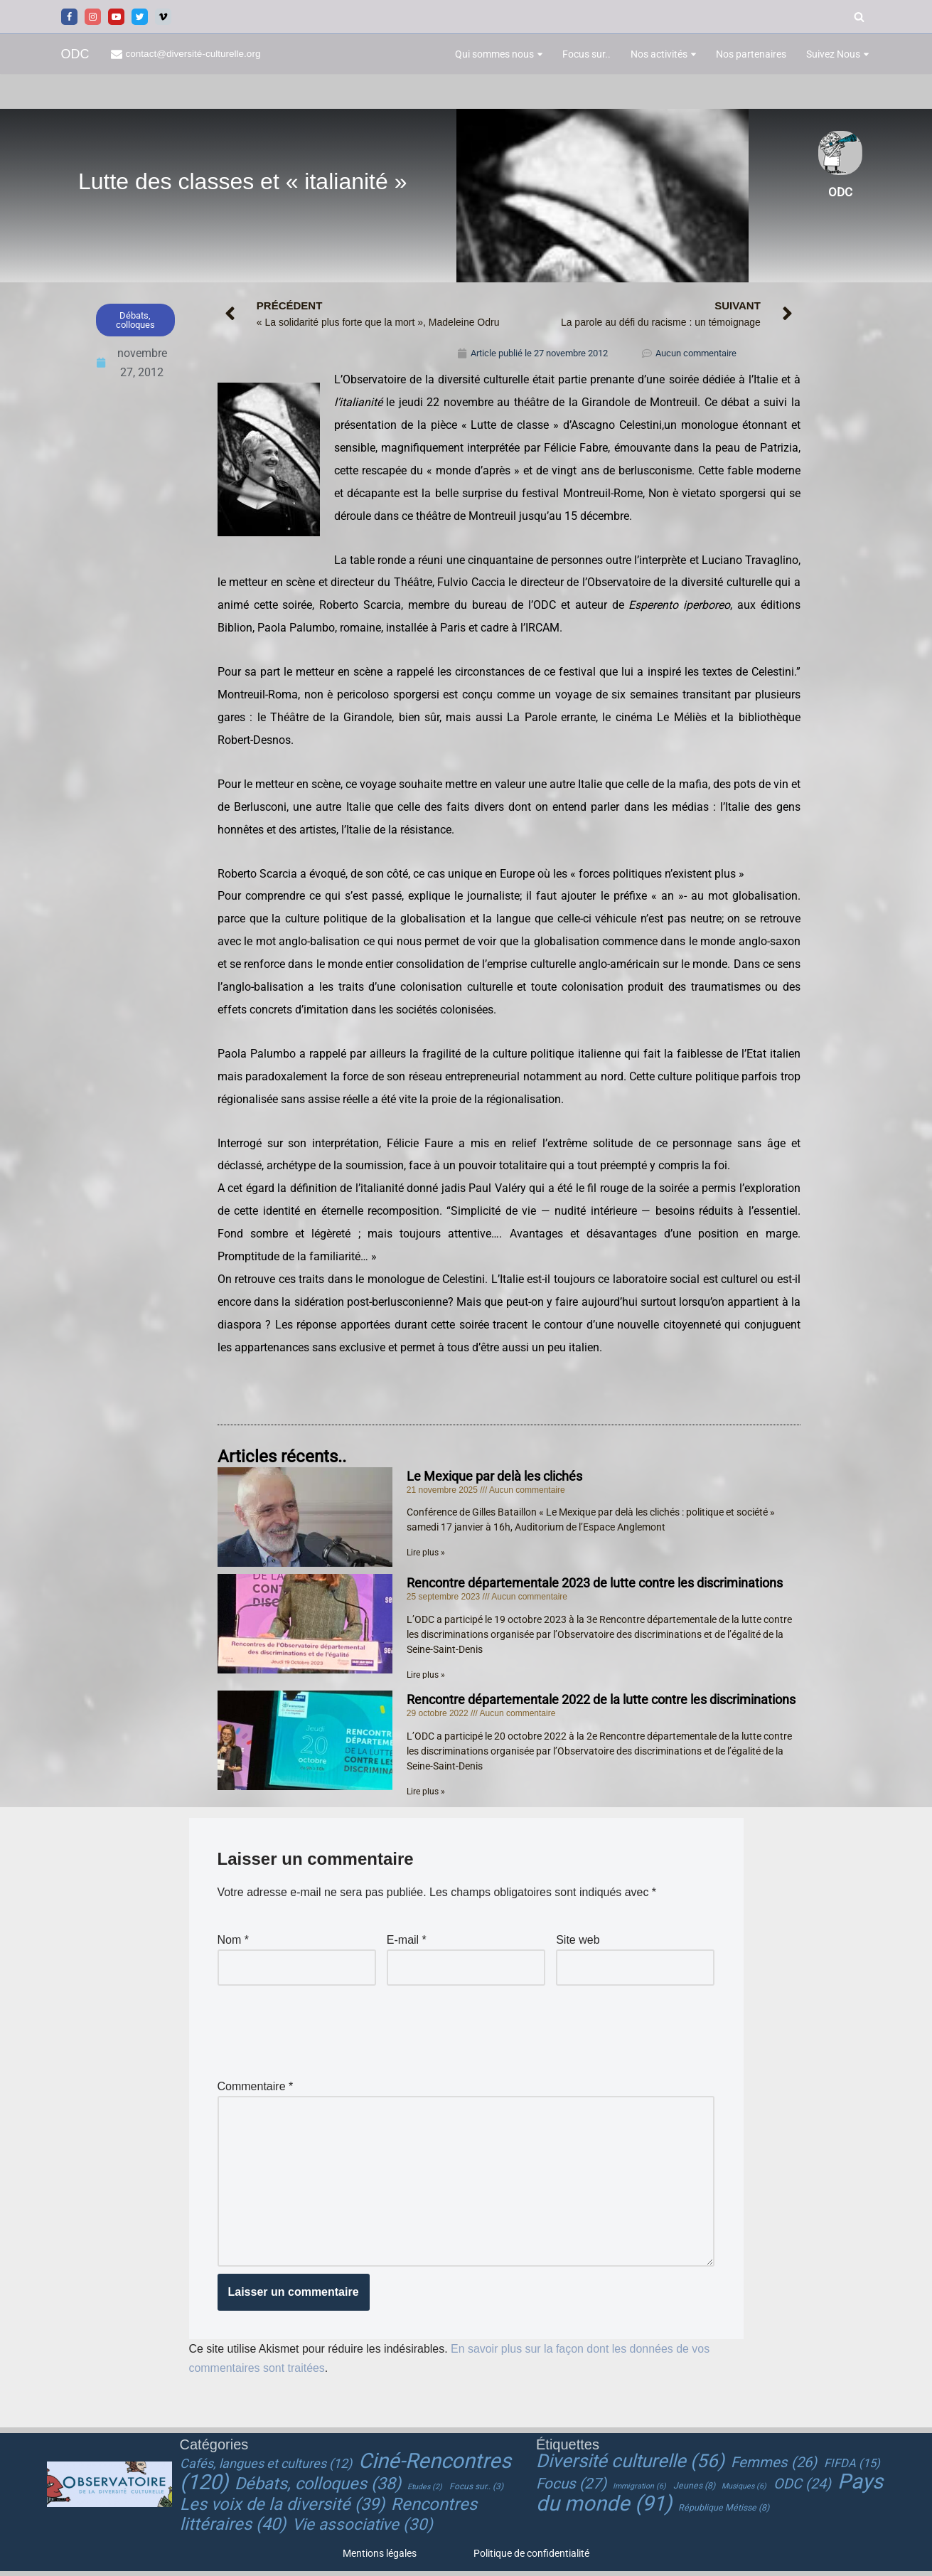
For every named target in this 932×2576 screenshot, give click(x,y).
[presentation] (326, 2030)
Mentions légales (380, 2558)
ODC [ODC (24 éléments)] (802, 2489)
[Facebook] (69, 17)
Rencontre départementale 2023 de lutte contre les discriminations (595, 1585)
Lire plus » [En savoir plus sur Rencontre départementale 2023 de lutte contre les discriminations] (426, 1678)
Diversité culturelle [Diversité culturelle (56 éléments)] (630, 2465)
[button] (539, 54)
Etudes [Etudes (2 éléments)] (424, 2491)
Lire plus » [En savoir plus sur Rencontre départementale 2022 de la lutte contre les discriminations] (426, 1794)
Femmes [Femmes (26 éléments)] (774, 2466)
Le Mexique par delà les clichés (494, 1478)
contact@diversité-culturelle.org (194, 53)
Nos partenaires (751, 54)
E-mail (407, 1943)
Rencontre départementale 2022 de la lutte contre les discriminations (601, 1702)
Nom (233, 1943)
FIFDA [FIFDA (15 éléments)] (852, 2467)
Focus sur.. (586, 54)
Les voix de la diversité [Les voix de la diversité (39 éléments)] (282, 2509)
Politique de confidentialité (531, 2558)
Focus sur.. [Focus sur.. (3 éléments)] (476, 2491)
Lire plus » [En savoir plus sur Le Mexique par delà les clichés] (426, 1555)
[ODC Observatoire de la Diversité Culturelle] (75, 54)
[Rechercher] (859, 16)
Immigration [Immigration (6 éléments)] (639, 2491)
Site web (577, 1943)
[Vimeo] (163, 17)
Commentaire (256, 2089)
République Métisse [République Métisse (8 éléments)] (723, 2513)
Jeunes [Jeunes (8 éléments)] (694, 2491)
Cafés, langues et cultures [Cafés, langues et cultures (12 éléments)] (266, 2467)
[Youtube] (116, 17)
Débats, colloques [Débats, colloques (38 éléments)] (318, 2488)
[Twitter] (140, 17)
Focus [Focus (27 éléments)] (571, 2488)
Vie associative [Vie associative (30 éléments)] (362, 2529)
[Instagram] (93, 17)
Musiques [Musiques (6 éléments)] (744, 2491)
